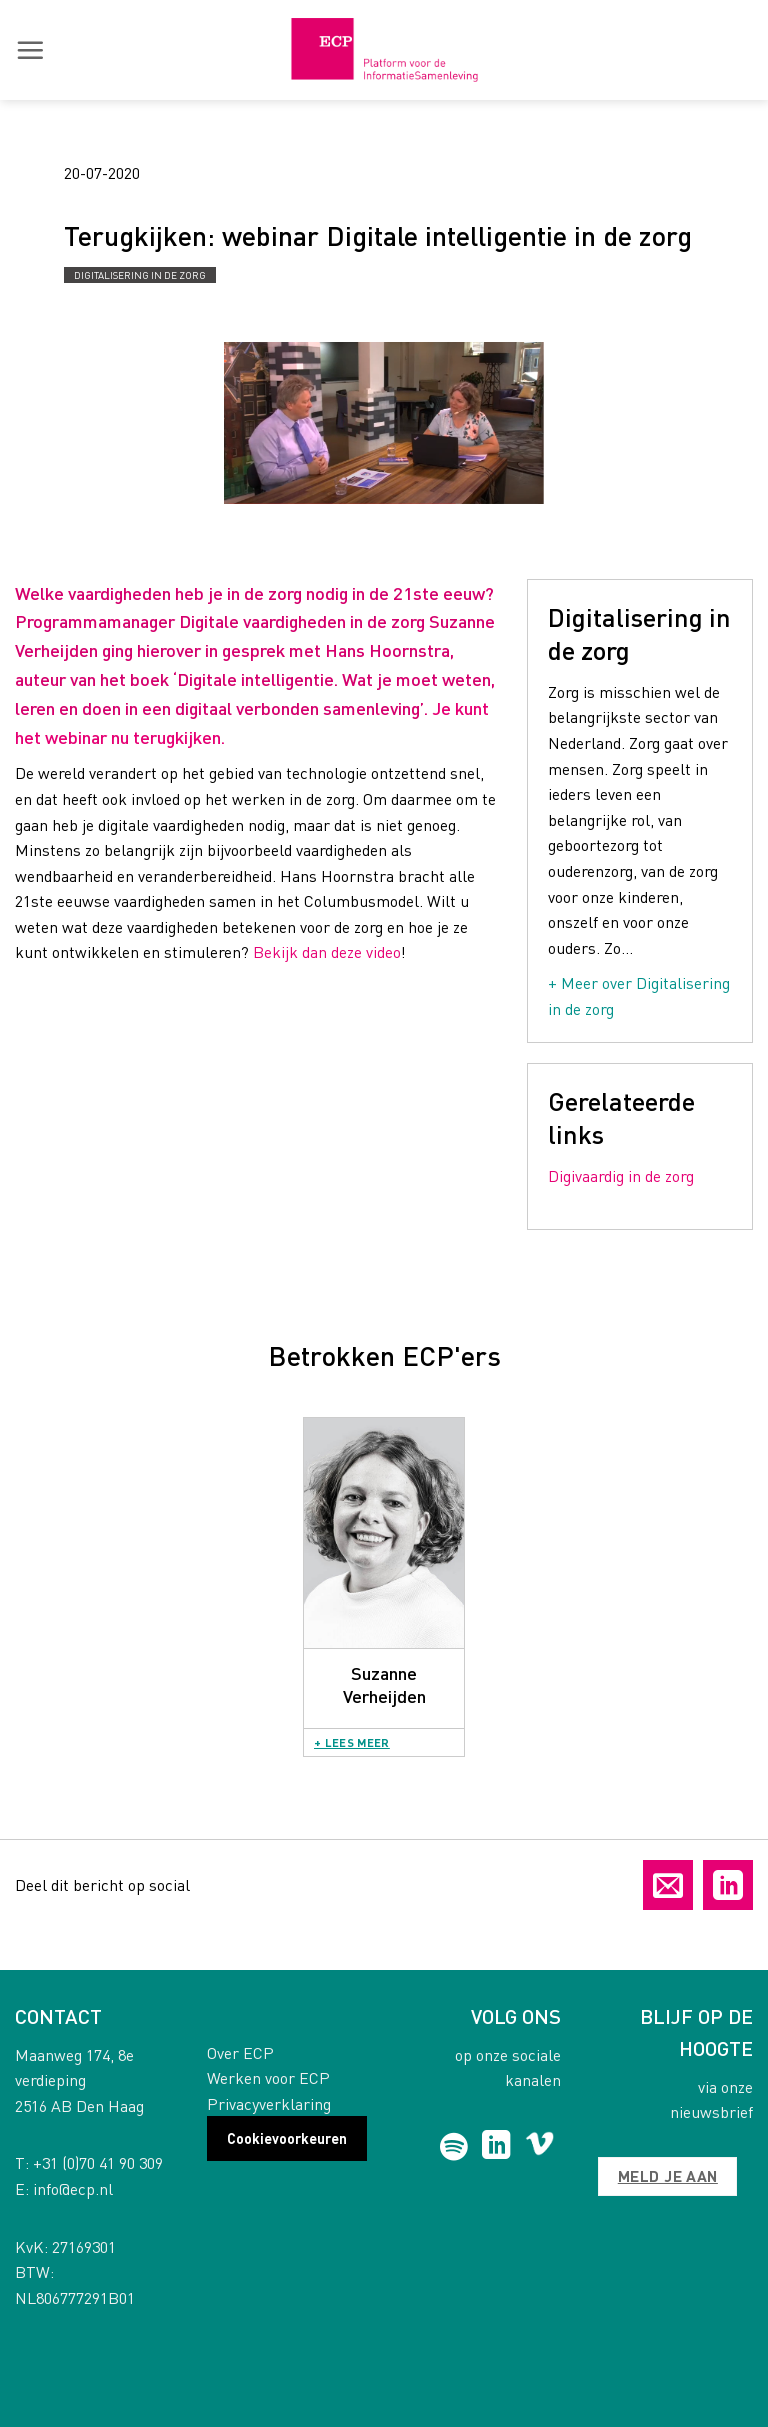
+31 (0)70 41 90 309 (98, 2162)
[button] (30, 50)
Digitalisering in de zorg (140, 275)
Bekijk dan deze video (327, 951)
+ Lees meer (352, 1742)
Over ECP (240, 2052)
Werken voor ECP (268, 2077)
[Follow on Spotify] (453, 2147)
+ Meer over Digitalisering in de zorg (639, 995)
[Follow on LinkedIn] (496, 2147)
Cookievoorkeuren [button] (287, 2138)
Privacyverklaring (269, 2103)
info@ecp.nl (73, 2188)
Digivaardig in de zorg (621, 1175)
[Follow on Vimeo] (539, 2147)
